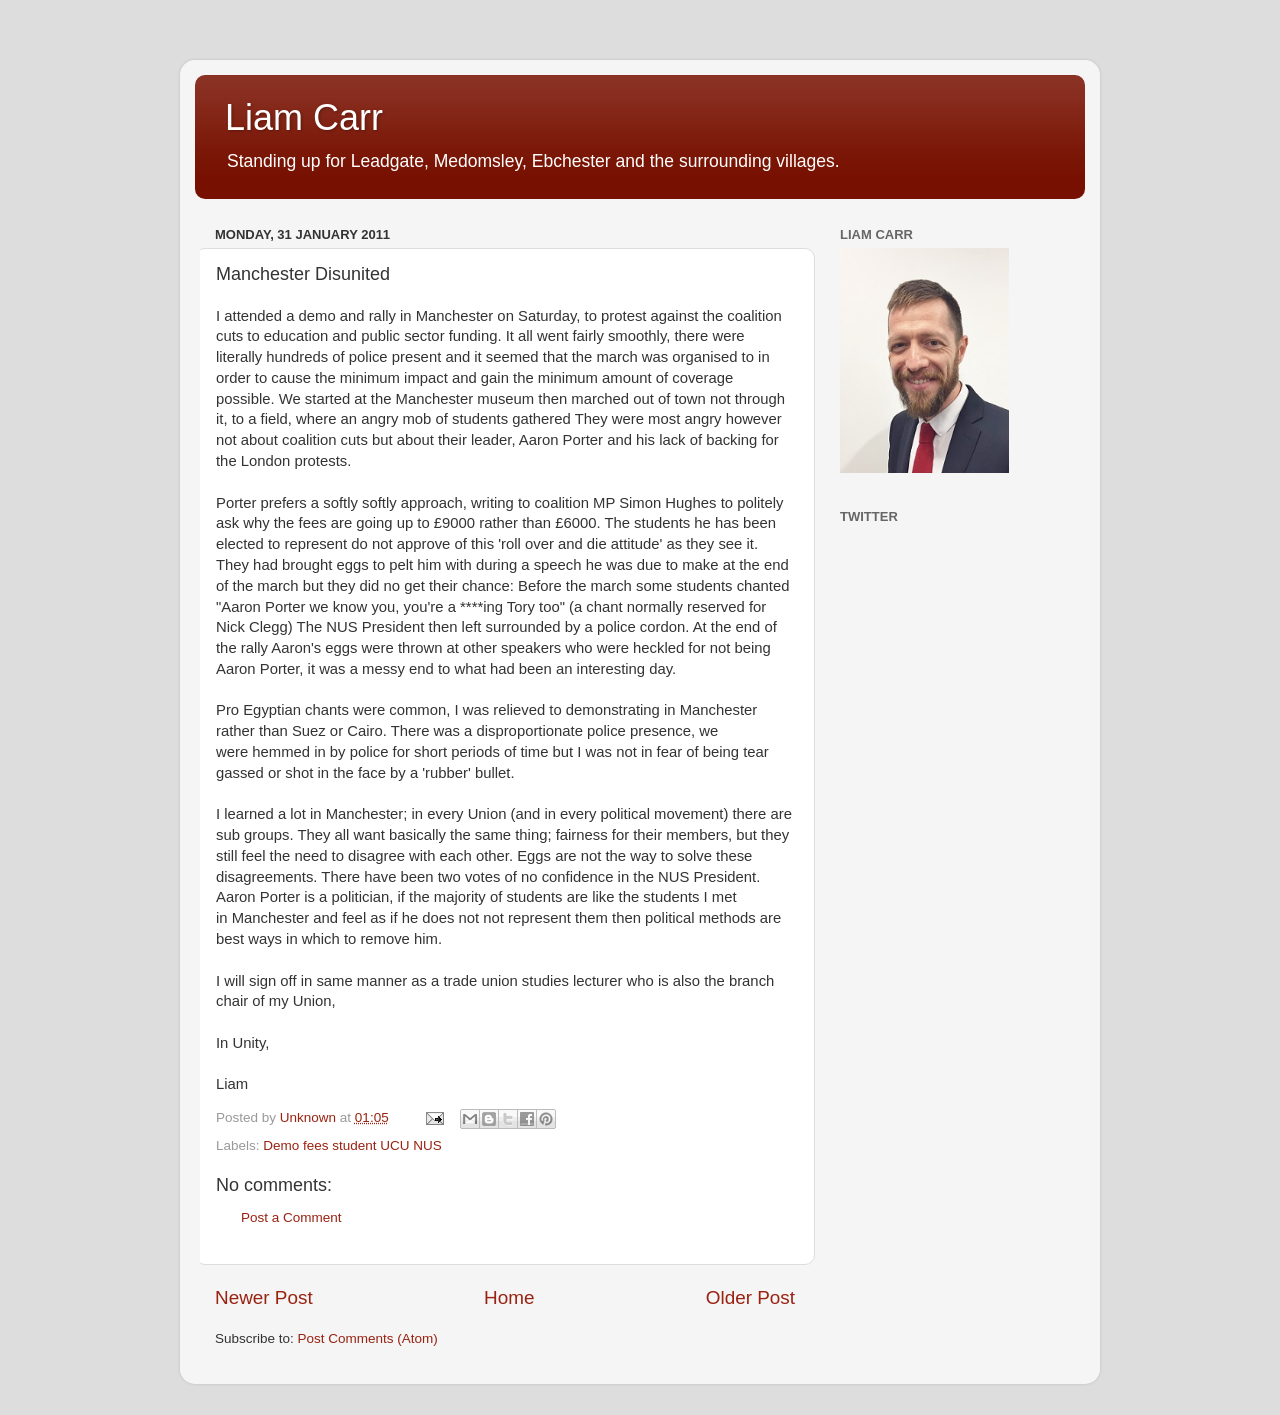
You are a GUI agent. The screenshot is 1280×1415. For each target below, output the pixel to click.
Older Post (750, 1297)
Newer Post (264, 1297)
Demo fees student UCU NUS (352, 1145)
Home (509, 1297)
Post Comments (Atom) (368, 1338)
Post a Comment (291, 1217)
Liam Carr (304, 117)
